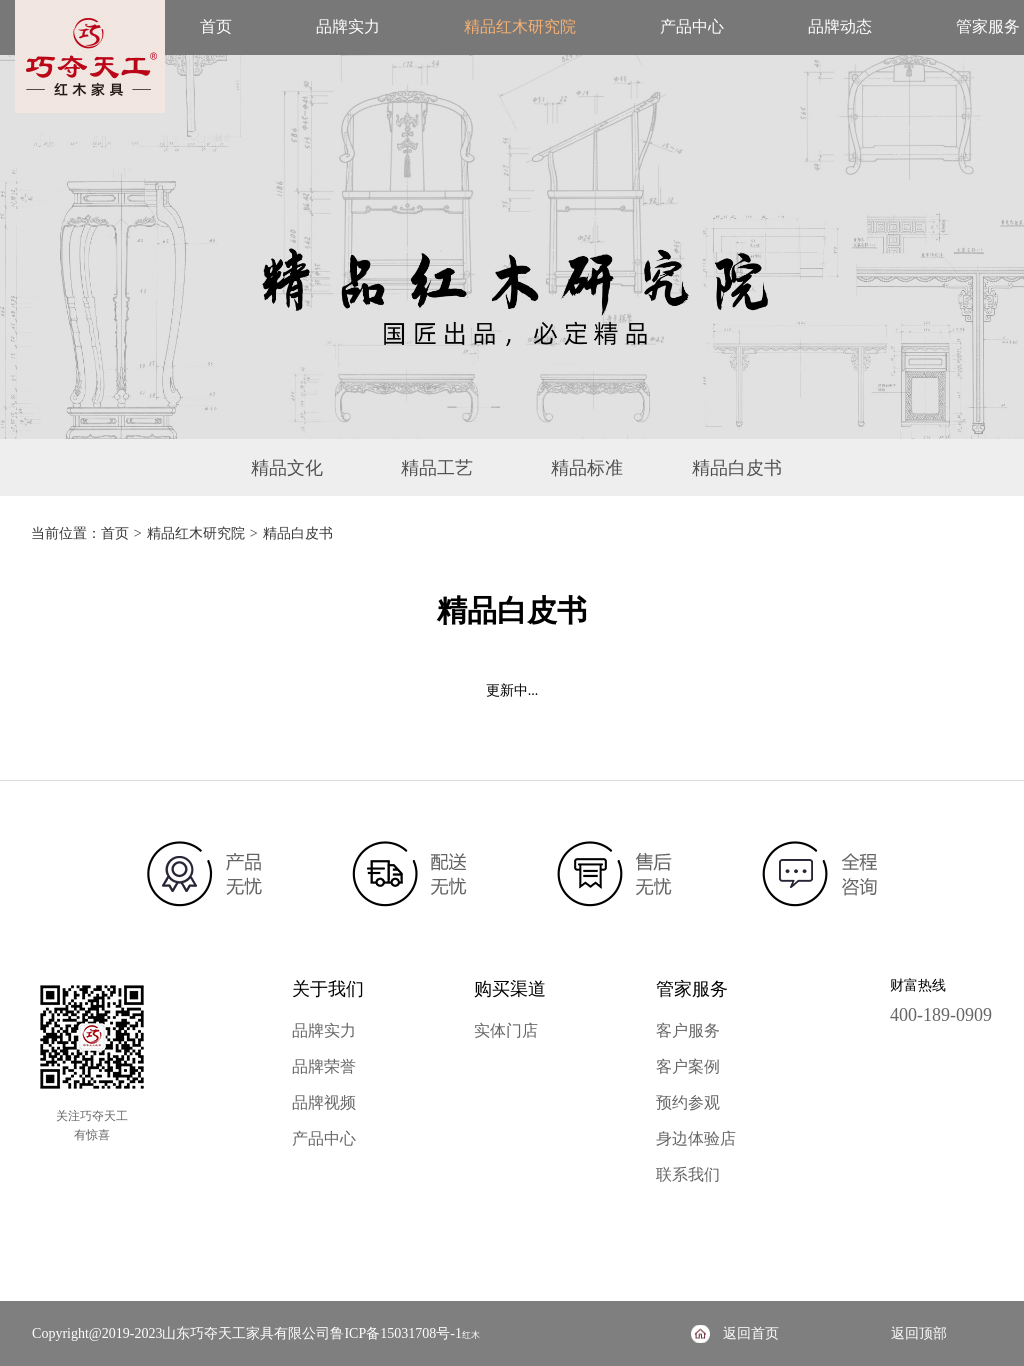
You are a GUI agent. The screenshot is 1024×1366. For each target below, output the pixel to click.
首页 (216, 26)
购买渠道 (510, 989)
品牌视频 (324, 1102)
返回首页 (751, 1333)
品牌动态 (840, 26)
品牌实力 (348, 26)
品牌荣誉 (324, 1066)
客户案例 (688, 1066)
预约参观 (688, 1102)
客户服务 (688, 1030)
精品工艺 (437, 468)
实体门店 (506, 1030)
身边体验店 (696, 1138)
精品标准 (587, 468)
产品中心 (692, 26)
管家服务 (988, 26)
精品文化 (287, 468)
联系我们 (688, 1174)
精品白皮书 (737, 468)
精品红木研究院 (520, 26)
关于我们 (328, 989)
